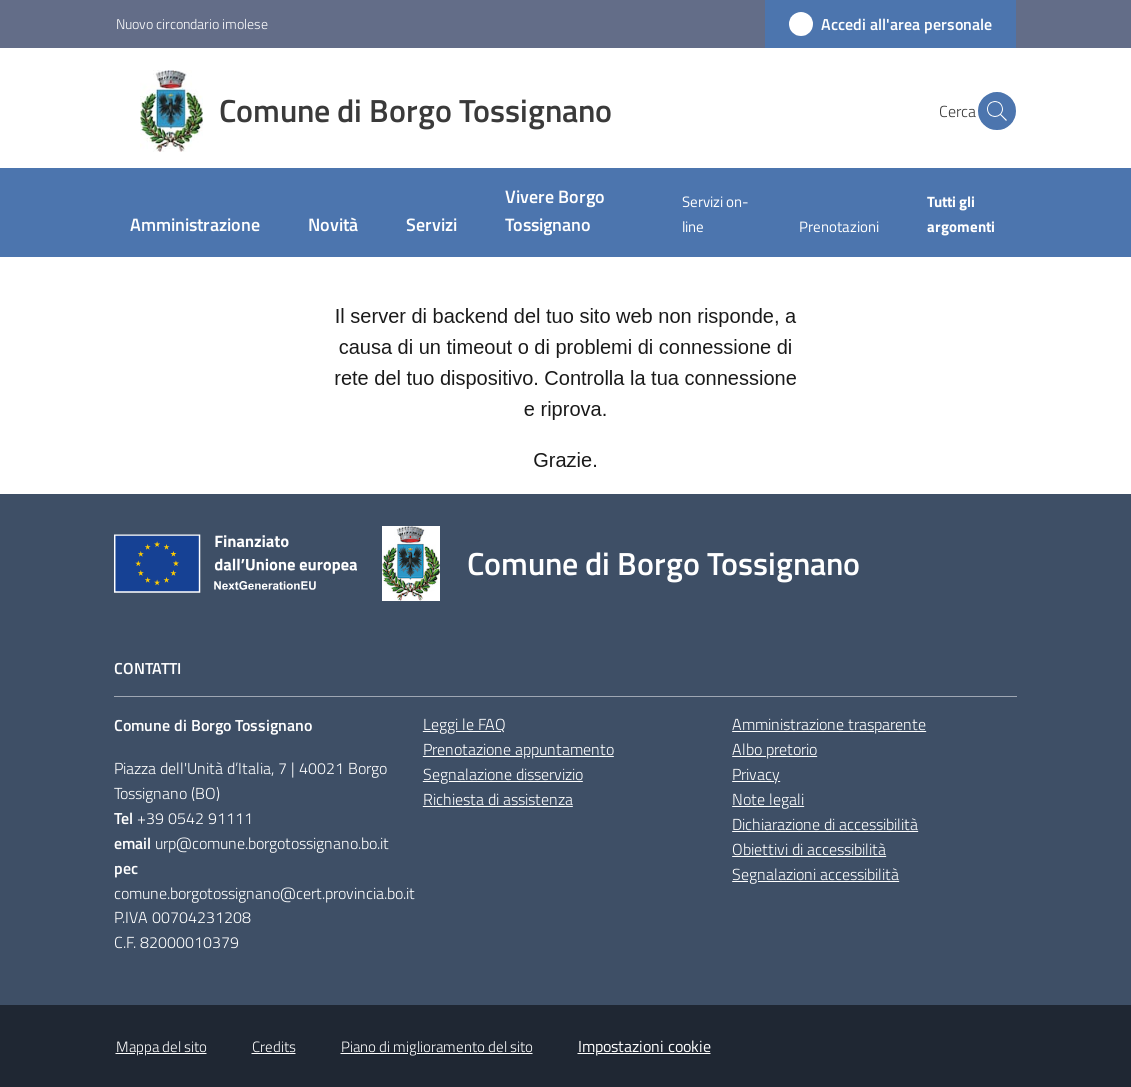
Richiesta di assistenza (498, 799)
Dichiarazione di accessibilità (825, 824)
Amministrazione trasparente (829, 724)
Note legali (768, 799)
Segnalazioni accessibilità (815, 874)
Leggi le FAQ (464, 724)
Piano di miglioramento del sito (437, 1046)
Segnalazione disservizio (503, 774)
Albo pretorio (774, 749)
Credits (274, 1046)
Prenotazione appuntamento (518, 749)
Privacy (756, 774)
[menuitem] (195, 226)
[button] (992, 111)
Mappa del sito (161, 1046)
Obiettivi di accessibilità (809, 849)
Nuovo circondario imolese (192, 23)
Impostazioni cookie (644, 1046)
